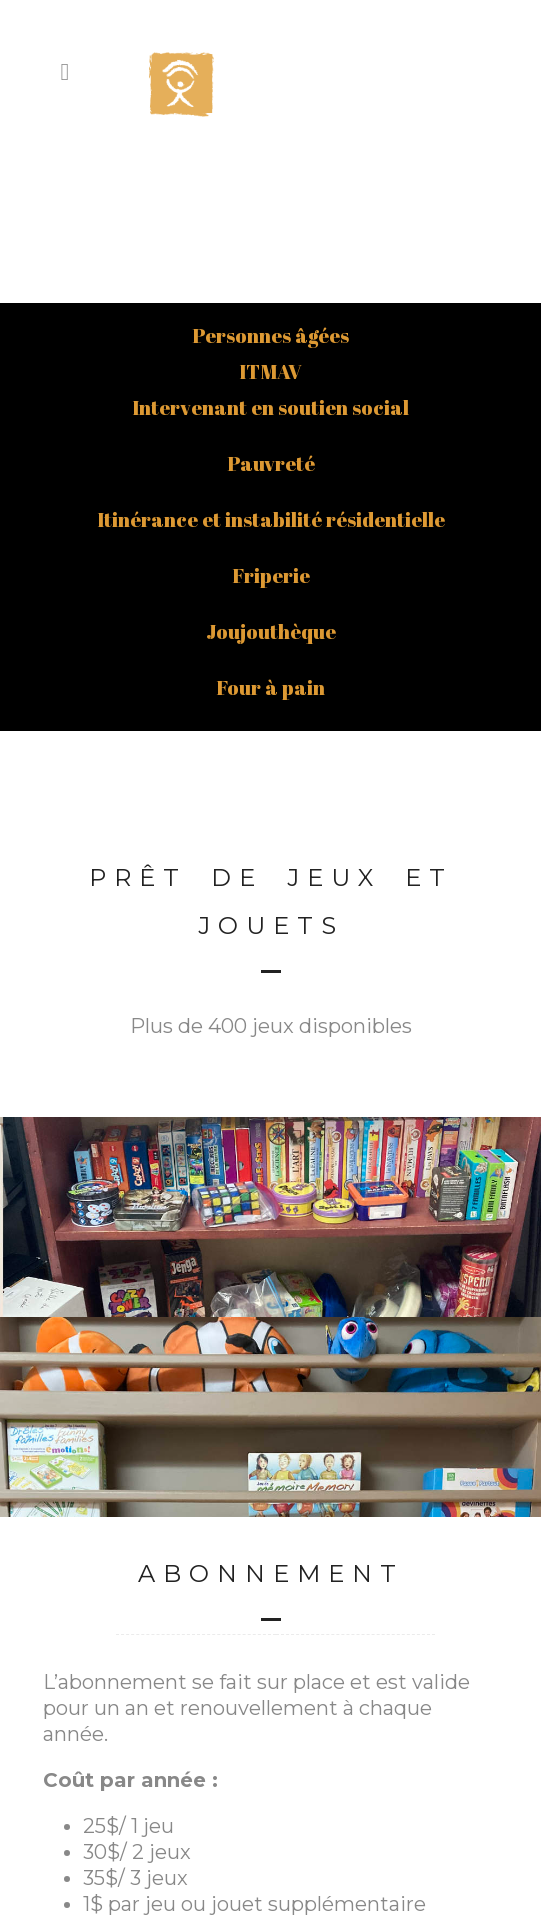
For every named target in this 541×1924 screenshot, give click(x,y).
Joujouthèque (271, 469)
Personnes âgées (270, 173)
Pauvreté (271, 301)
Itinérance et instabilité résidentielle (271, 357)
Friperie (271, 413)
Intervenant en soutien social (270, 245)
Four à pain (270, 525)
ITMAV (270, 209)
